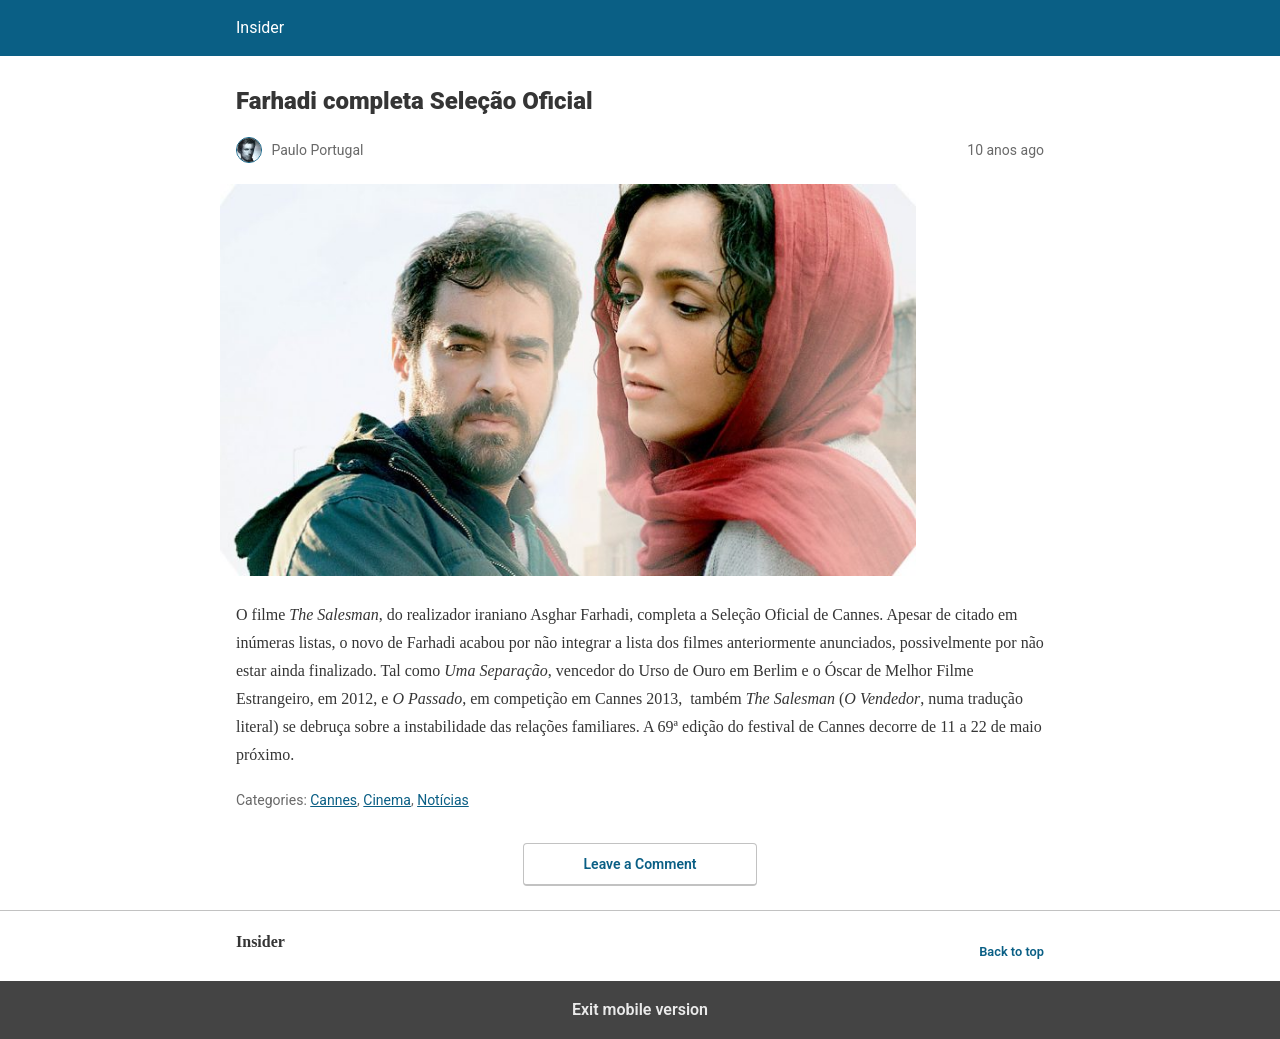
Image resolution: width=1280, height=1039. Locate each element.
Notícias (443, 800)
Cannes (333, 800)
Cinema (387, 800)
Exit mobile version (640, 1009)
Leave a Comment (640, 864)
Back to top (1011, 951)
